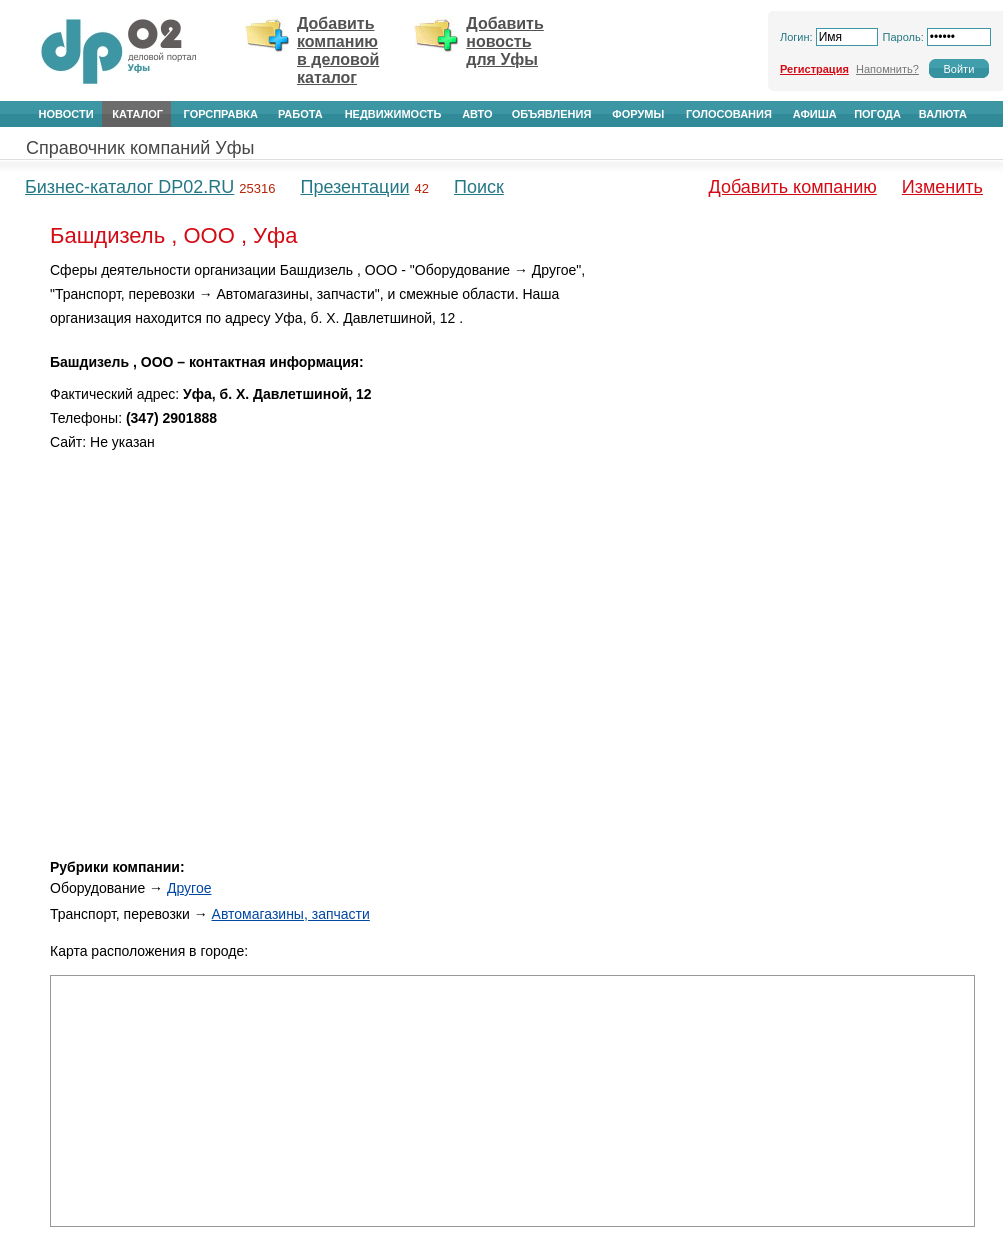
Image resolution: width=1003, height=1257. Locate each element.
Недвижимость (393, 114)
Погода (877, 114)
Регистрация (814, 69)
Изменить (942, 187)
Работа (300, 114)
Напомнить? (887, 69)
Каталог (137, 114)
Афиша (815, 114)
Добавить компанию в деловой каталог (338, 50)
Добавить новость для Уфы (505, 41)
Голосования (729, 114)
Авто (477, 114)
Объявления (552, 114)
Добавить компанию (793, 187)
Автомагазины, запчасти (291, 914)
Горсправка (221, 114)
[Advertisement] (805, 399)
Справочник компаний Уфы (140, 148)
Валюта (943, 114)
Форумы (638, 114)
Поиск (479, 187)
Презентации (354, 187)
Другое (189, 888)
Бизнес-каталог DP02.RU (129, 187)
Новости (66, 114)
